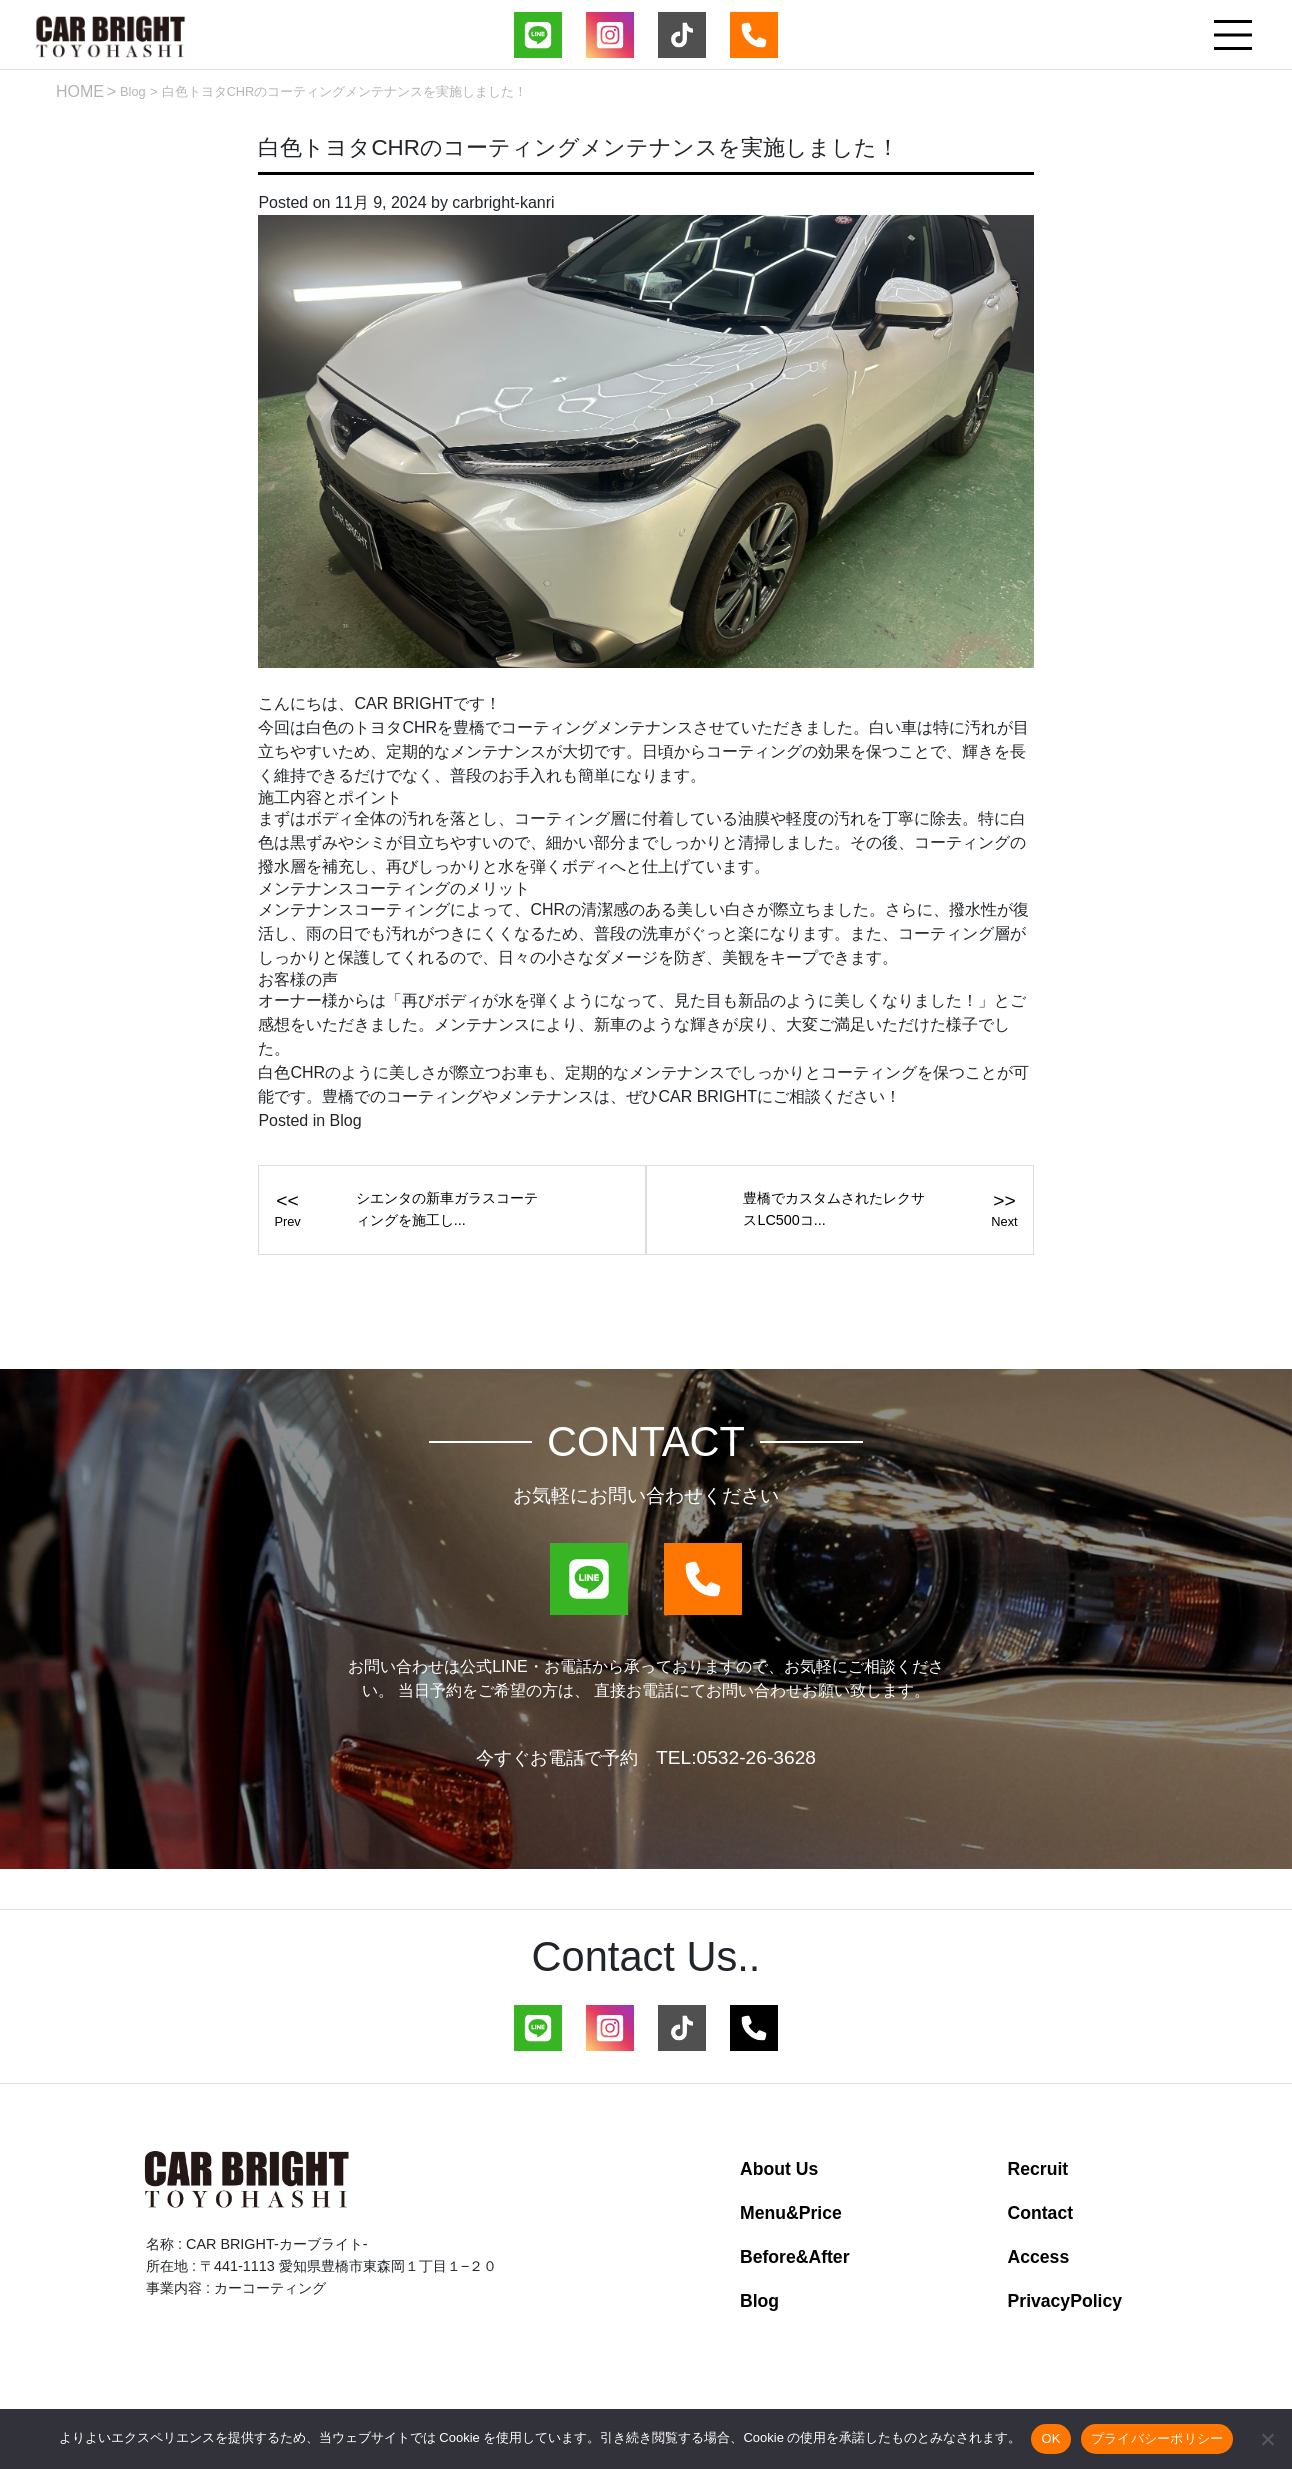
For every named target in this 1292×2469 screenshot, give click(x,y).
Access (1039, 2257)
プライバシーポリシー (1157, 2438)
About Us (779, 2169)
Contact (1041, 2213)
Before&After (795, 2257)
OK (1050, 2438)
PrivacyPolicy (1065, 2301)
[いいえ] (1267, 2439)
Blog (133, 91)
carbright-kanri (503, 202)
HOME (80, 91)
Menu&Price (791, 2213)
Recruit (1038, 2169)
